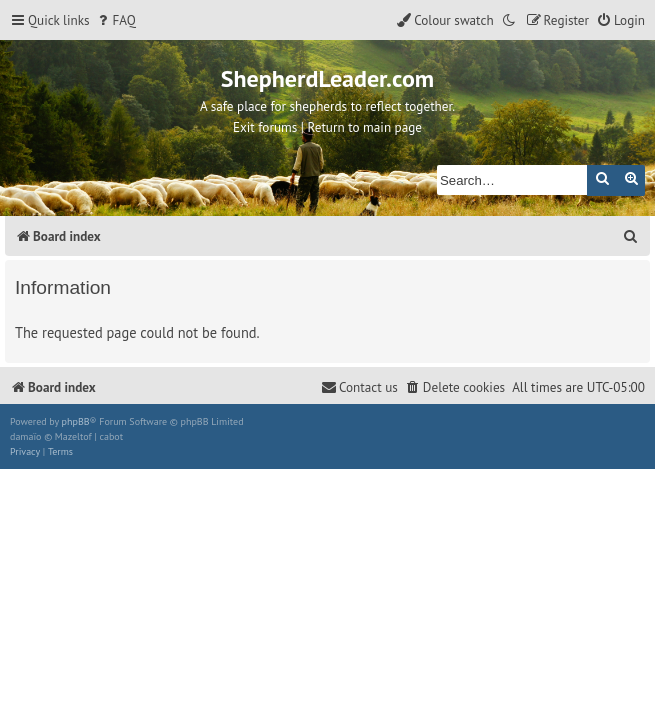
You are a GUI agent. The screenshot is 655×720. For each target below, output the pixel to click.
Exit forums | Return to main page (327, 128)
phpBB (76, 421)
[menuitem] (115, 20)
